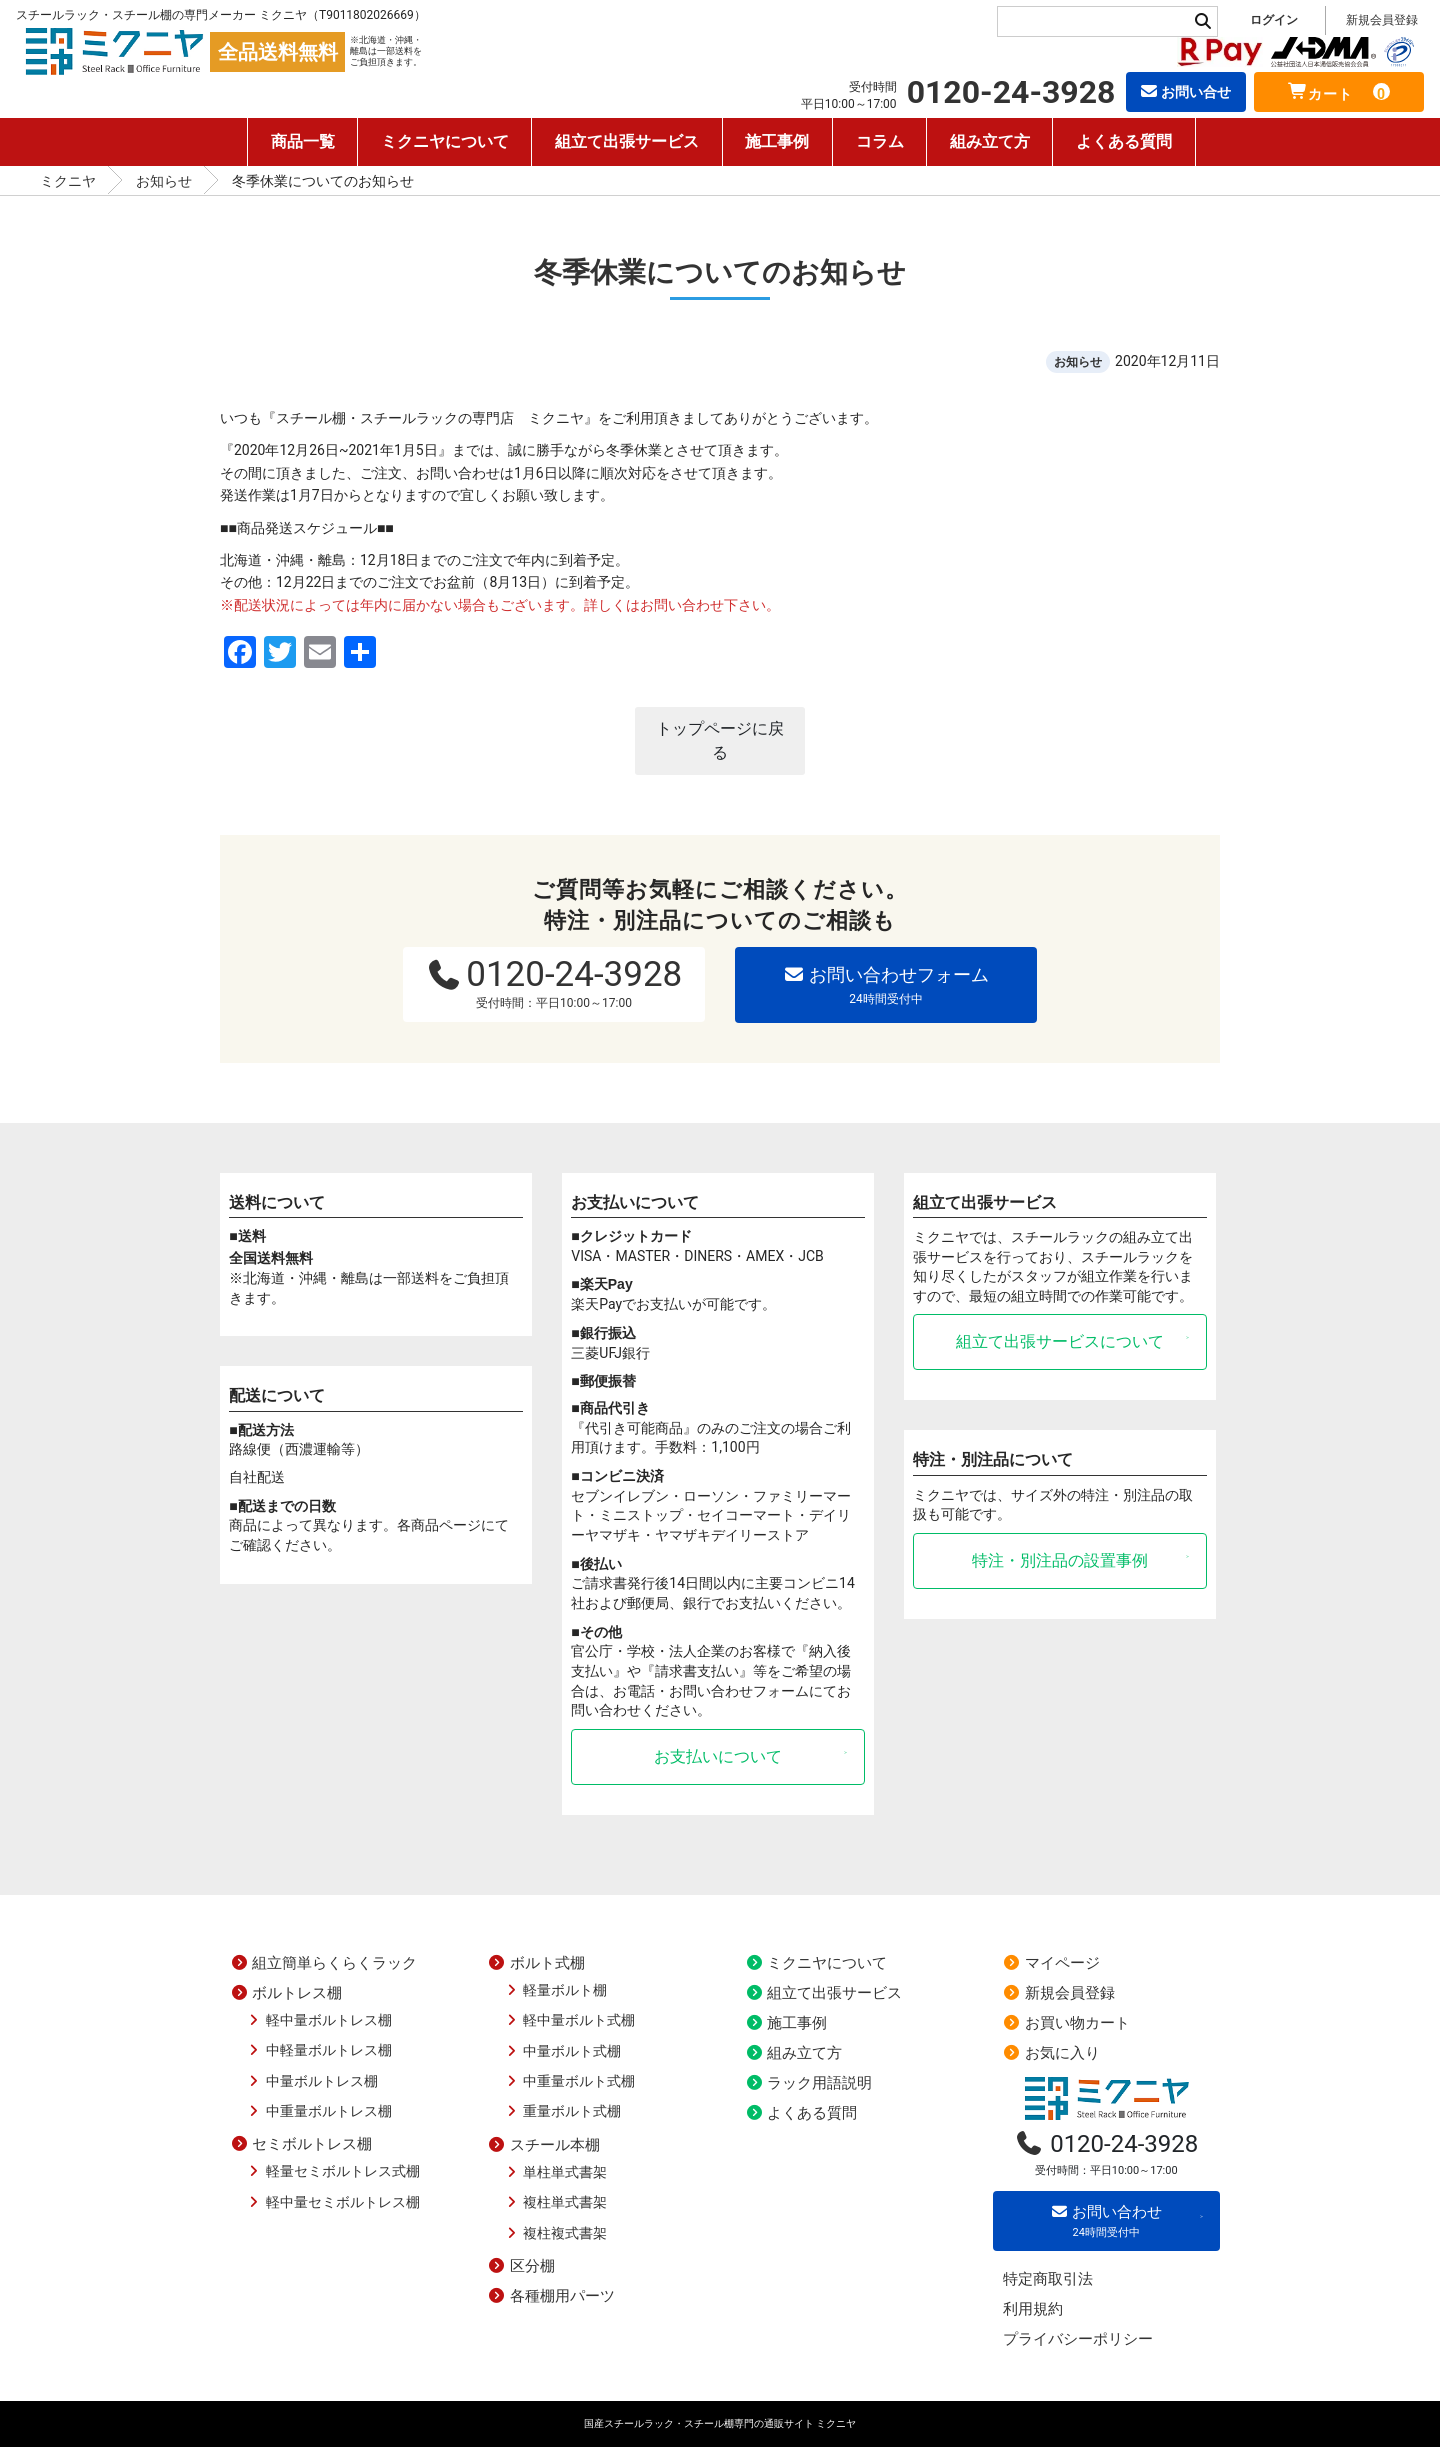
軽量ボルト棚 (555, 1990)
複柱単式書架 (555, 2202)
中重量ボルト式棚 (569, 2081)
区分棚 (521, 2266)
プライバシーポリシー (1078, 2339)
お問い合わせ (1107, 2222)
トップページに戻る (720, 740)
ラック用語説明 (808, 2083)
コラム (880, 141)
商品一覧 (303, 141)
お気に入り (1051, 2053)
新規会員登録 (1382, 20)
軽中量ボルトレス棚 (318, 2020)
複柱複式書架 (555, 2233)
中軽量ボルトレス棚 (318, 2050)
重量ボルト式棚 (562, 2111)
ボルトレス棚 (286, 1993)
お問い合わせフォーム (886, 986)
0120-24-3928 (554, 982)
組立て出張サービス (627, 141)
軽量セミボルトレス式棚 (332, 2171)
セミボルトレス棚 (301, 2144)
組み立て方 (990, 141)
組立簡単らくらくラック (323, 1963)
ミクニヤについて (445, 141)
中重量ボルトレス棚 (318, 2111)
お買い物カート (1066, 2023)
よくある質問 (1124, 141)
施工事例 (778, 141)
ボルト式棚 (536, 1963)
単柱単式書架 (555, 2172)
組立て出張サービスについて (1060, 1341)
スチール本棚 (544, 2145)
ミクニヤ (68, 181)
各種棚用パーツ (551, 2296)
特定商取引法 (1048, 2279)
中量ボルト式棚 (562, 2051)
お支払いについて (718, 1756)
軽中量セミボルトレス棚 (332, 2202)
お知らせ (164, 181)
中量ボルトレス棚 (311, 2081)
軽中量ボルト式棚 (569, 2020)
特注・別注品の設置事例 (1060, 1560)
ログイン (1274, 20)
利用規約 (1033, 2309)
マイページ (1051, 1963)
